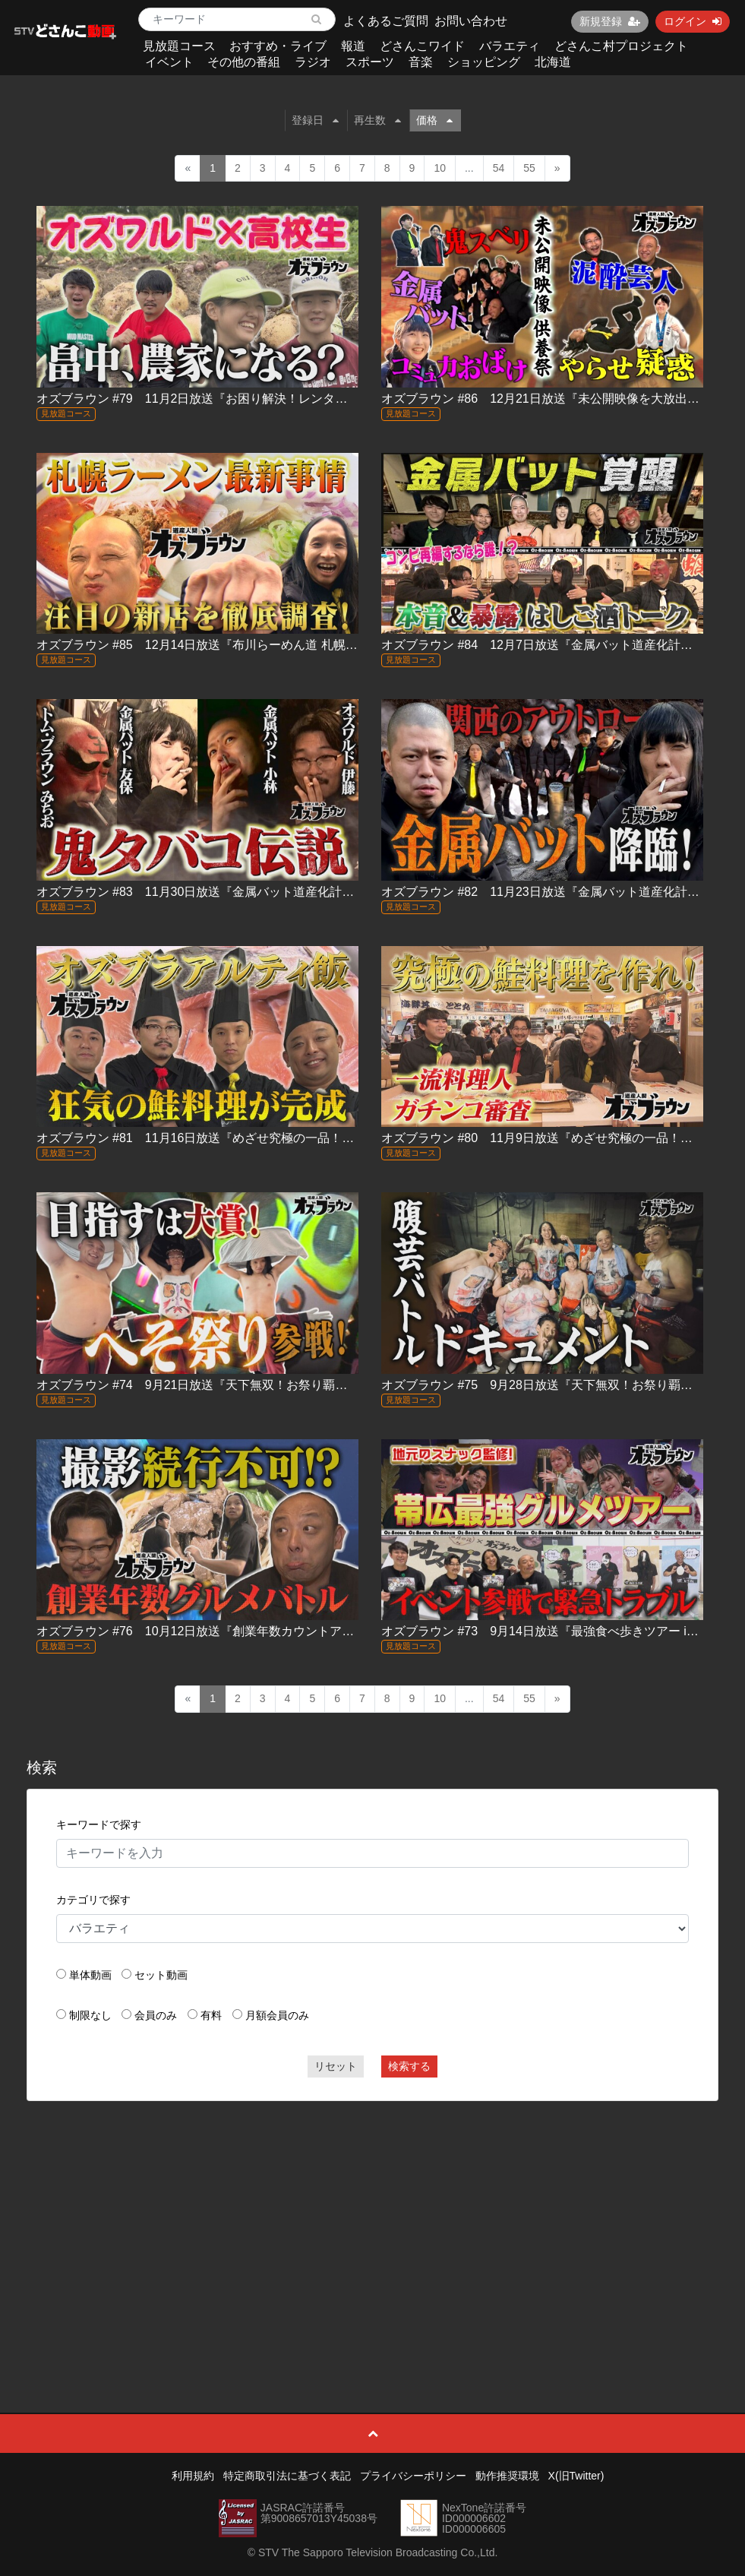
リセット (335, 2066)
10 (440, 168)
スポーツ (370, 61)
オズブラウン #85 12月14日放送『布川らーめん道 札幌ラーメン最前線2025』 (253, 644)
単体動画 (90, 1975)
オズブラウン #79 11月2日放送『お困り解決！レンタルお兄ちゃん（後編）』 (252, 398)
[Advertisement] (373, 2222)
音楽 (421, 61)
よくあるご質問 (385, 20)
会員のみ (155, 2015)
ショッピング (483, 61)
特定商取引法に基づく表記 (287, 2476)
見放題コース (179, 46)
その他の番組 (243, 61)
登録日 (315, 120)
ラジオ (313, 61)
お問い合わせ (470, 20)
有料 (211, 2015)
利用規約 (193, 2476)
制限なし (90, 2015)
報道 (353, 46)
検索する (409, 2066)
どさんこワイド (422, 46)
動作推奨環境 (507, 2476)
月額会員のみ (277, 2015)
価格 (434, 120)
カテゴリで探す (93, 1900)
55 (529, 168)
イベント (169, 61)
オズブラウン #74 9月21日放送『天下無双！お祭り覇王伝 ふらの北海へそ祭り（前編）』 (289, 1384)
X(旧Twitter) (576, 2476)
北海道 (553, 61)
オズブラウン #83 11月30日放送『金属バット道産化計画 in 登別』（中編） (246, 891)
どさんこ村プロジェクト (621, 46)
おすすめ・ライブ (278, 46)
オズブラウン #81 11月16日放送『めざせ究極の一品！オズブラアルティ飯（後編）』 (274, 1137)
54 (499, 168)
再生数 (377, 120)
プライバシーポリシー (413, 2476)
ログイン (692, 21)
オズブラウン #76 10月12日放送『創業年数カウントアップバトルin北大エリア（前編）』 (285, 1631)
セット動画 (161, 1975)
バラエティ (509, 46)
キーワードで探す (98, 1824)
